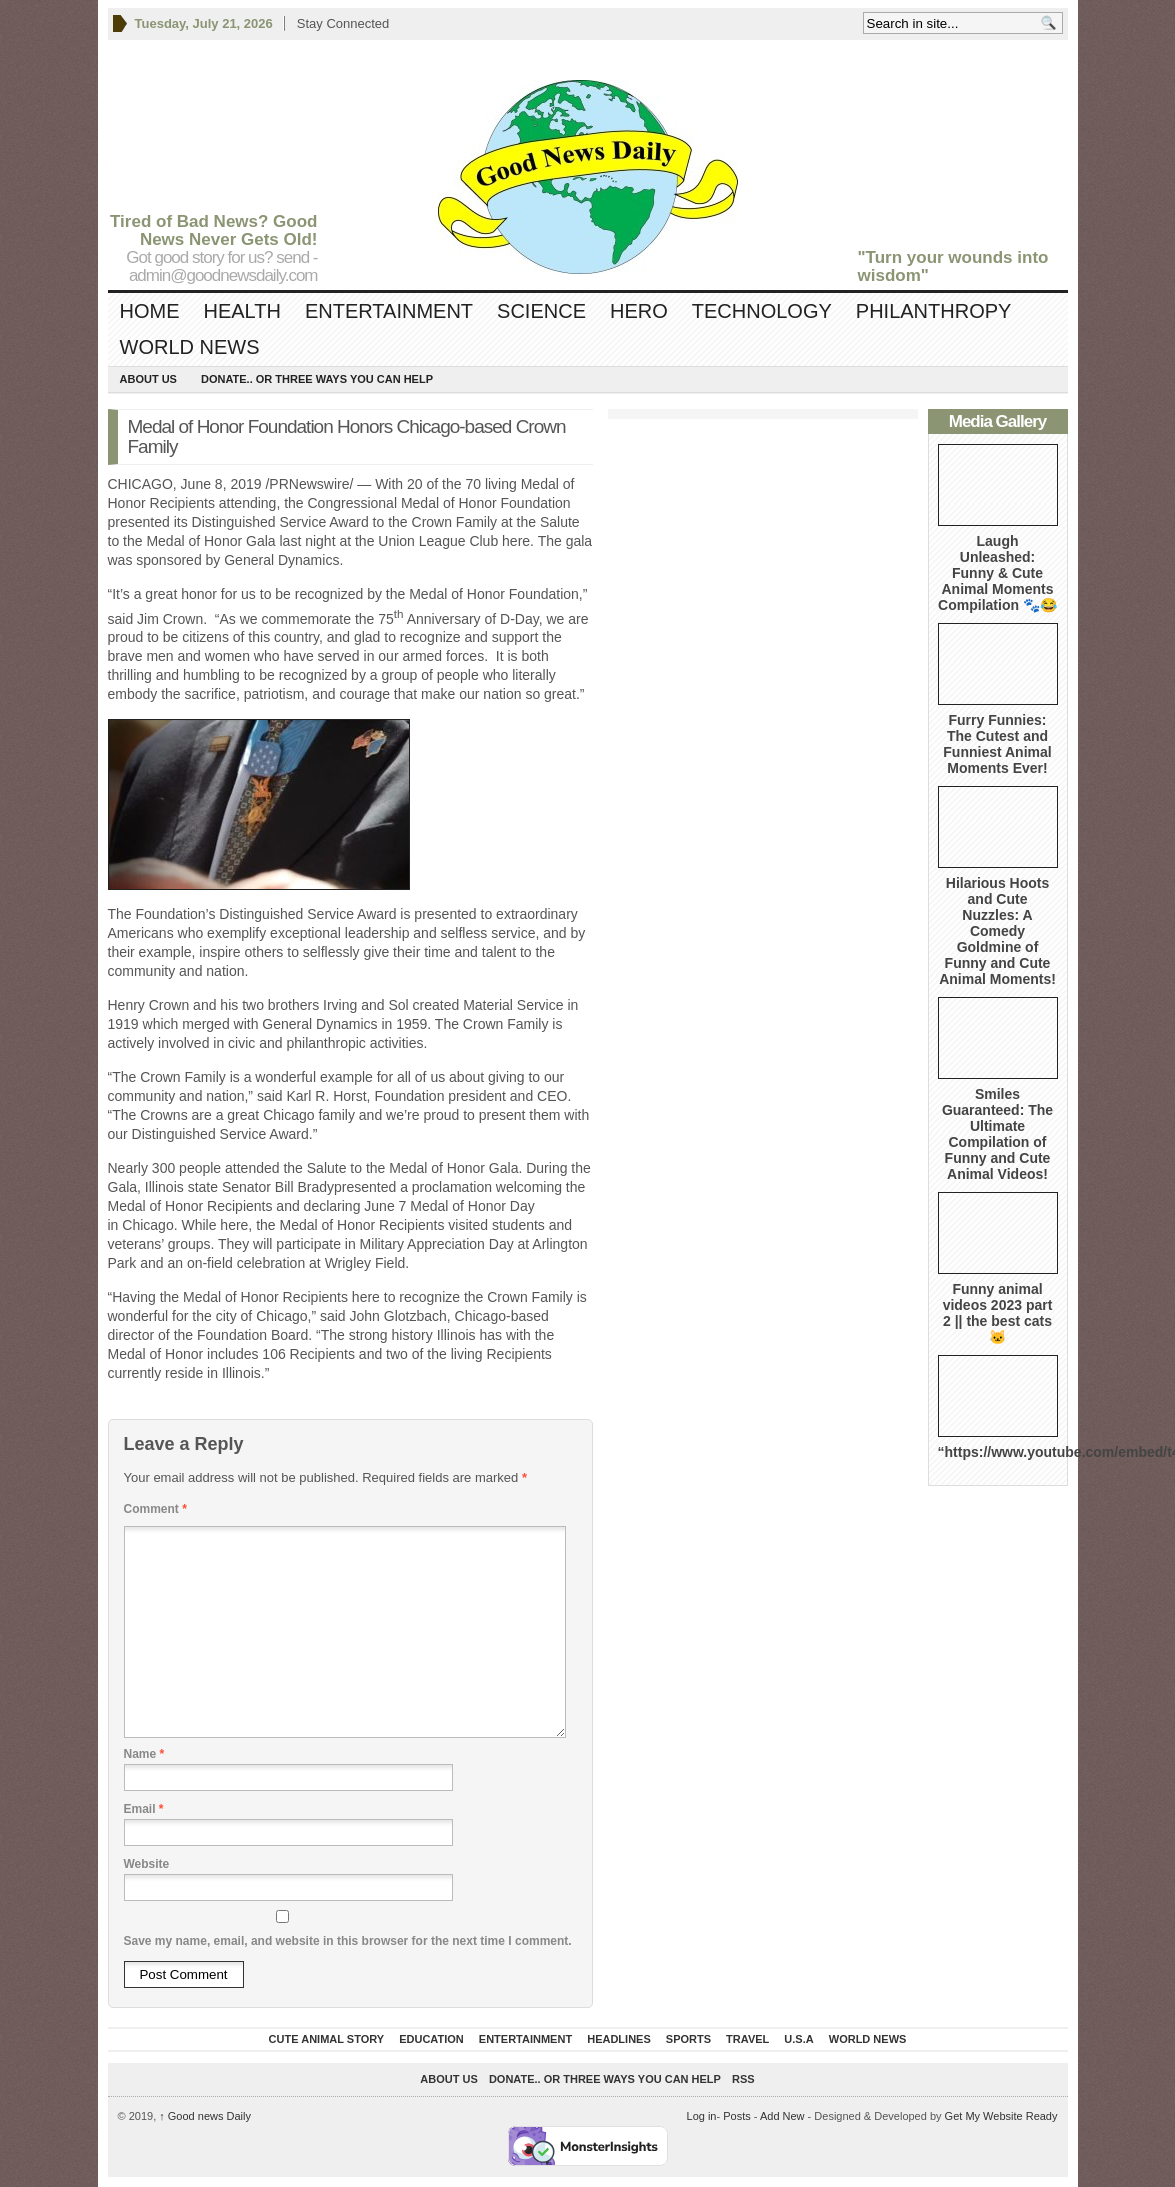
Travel (747, 2039)
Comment (155, 1509)
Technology (762, 311)
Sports (688, 2039)
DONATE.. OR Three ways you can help (317, 379)
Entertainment (389, 311)
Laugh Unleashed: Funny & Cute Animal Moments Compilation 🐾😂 (997, 573)
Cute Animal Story (327, 2039)
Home (150, 311)
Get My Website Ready (1001, 2116)
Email (144, 1809)
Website (147, 1864)
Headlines (619, 2039)
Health (242, 311)
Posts (737, 2116)
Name (144, 1754)
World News (190, 347)
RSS (743, 2079)
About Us (148, 379)
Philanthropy (934, 311)
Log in (702, 2116)
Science (541, 311)
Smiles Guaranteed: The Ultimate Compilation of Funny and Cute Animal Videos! (997, 1134)
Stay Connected (343, 23)
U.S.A (798, 2039)
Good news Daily (205, 2116)
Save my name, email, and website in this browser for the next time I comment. (348, 1941)
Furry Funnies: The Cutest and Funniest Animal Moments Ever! (997, 744)
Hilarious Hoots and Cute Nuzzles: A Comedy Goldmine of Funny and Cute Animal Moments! (997, 931)
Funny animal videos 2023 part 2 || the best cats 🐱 (998, 1313)
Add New (782, 2116)
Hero (639, 311)
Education (431, 2039)
